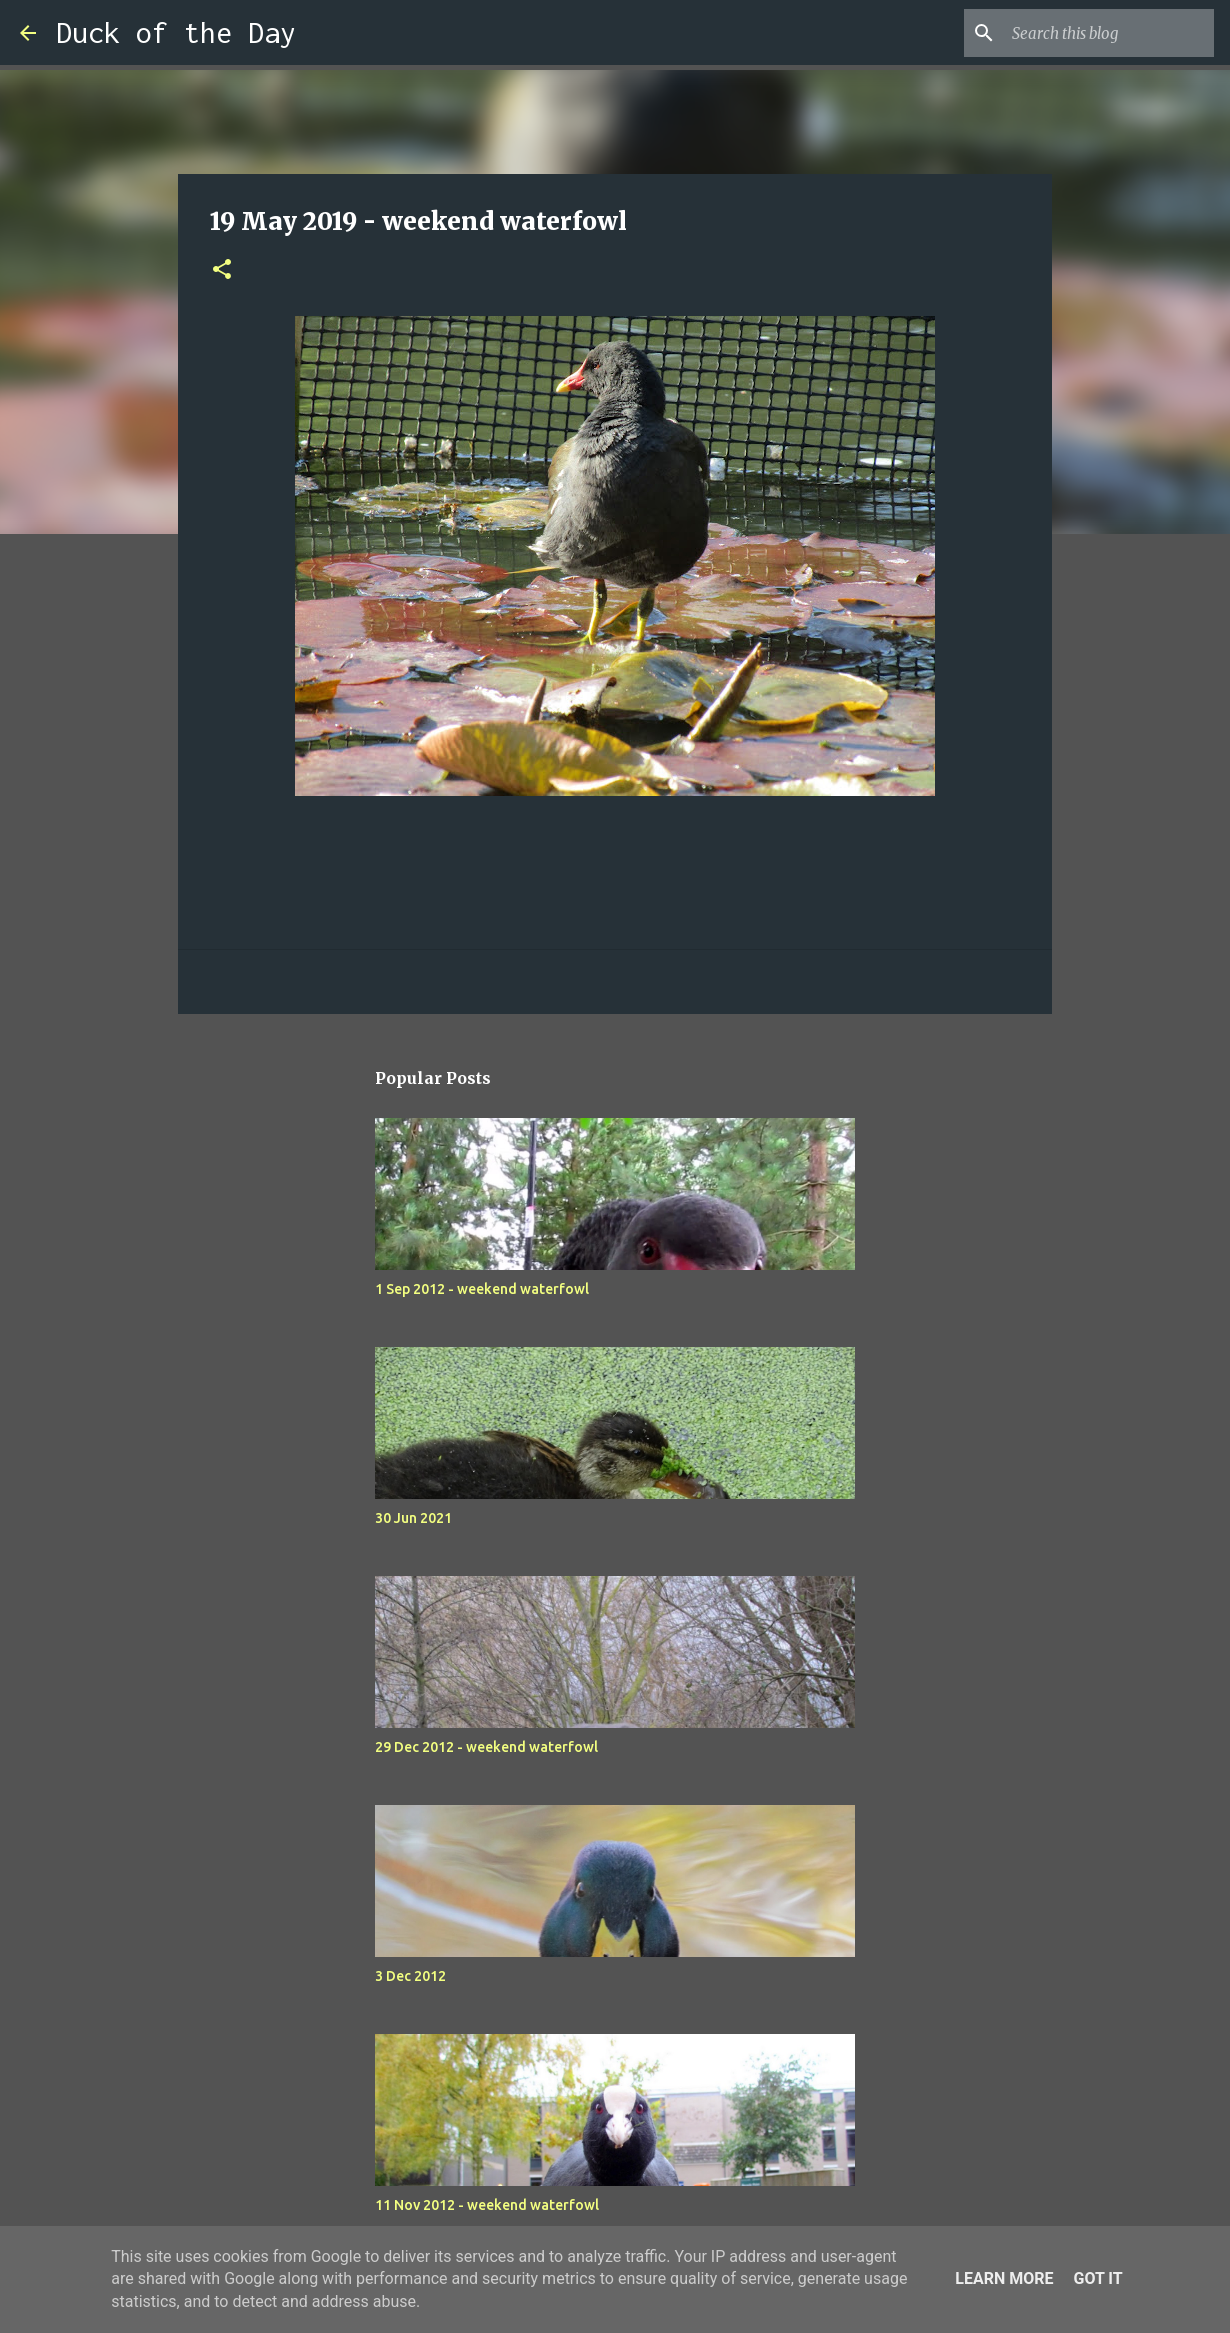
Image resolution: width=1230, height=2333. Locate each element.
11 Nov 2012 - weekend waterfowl (487, 2205)
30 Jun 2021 (413, 1518)
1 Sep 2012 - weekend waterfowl (482, 1289)
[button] (222, 270)
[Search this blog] (1109, 33)
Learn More (1004, 2278)
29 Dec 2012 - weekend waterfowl (486, 1747)
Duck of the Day (176, 32)
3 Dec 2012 (410, 1976)
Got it (1097, 2278)
